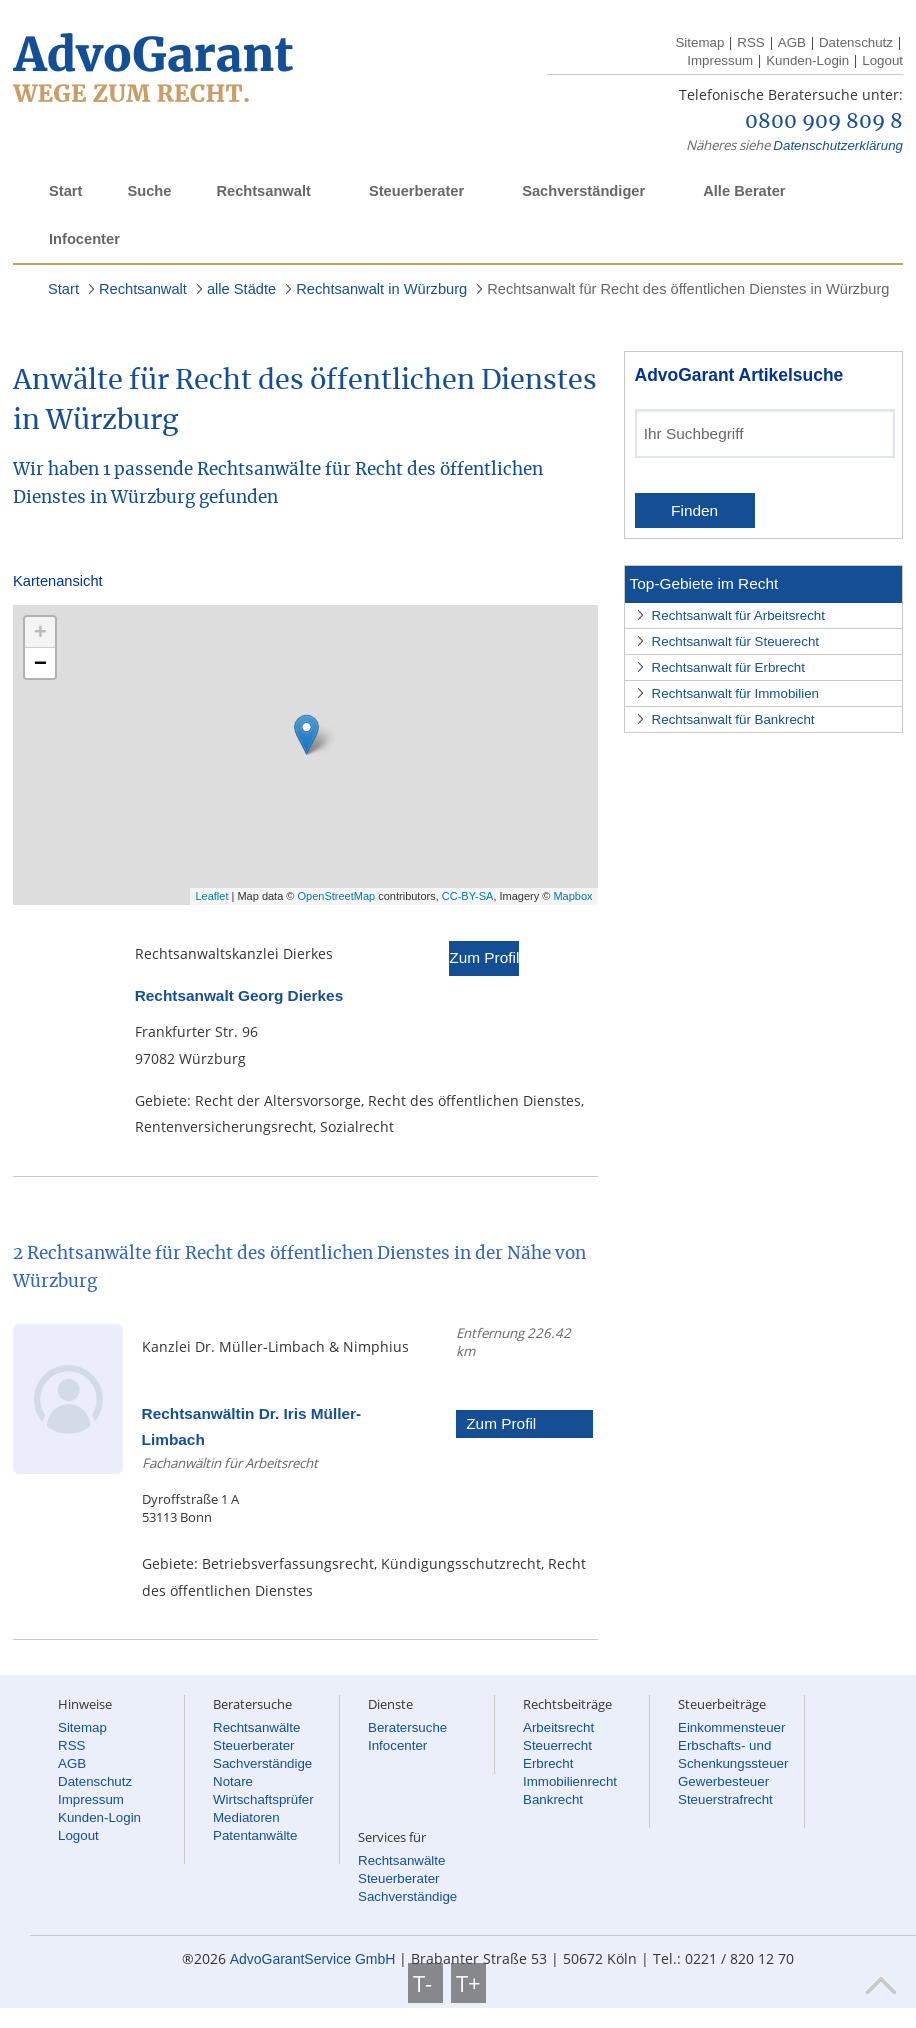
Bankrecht (553, 1799)
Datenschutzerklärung (838, 145)
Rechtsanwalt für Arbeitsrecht (738, 615)
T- (425, 1983)
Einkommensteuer (731, 1727)
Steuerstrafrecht (725, 1799)
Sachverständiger (583, 191)
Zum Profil (484, 957)
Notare (233, 1781)
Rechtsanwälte (256, 1727)
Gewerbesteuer (723, 1781)
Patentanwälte (255, 1835)
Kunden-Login (807, 60)
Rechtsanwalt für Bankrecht (733, 719)
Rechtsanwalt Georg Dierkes (239, 995)
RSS (750, 42)
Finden (694, 510)
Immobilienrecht (570, 1781)
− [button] (40, 662)
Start (65, 191)
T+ (468, 1983)
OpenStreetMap (337, 896)
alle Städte (241, 289)
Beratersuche (407, 1727)
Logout (882, 60)
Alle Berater (744, 191)
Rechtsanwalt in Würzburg (381, 289)
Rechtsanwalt (263, 191)
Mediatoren (246, 1817)
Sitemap (699, 42)
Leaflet (211, 896)
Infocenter (84, 239)
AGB (792, 42)
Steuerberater (416, 191)
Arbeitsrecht (558, 1727)
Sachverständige (262, 1763)
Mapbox (572, 896)
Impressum (720, 60)
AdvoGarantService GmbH (313, 1959)
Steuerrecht (557, 1745)
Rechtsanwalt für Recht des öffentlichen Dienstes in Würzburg (688, 289)
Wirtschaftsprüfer (263, 1799)
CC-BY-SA (468, 896)
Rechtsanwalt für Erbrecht (728, 667)
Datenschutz (856, 42)
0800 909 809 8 (824, 122)
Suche (149, 191)
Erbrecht (548, 1763)
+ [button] (40, 631)
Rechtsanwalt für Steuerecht (735, 641)
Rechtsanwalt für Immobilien (735, 693)
